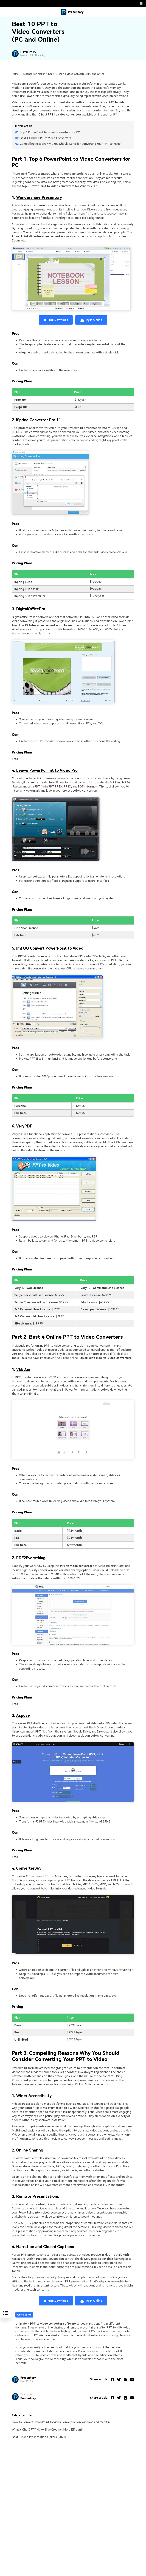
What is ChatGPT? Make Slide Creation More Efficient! (47, 2429)
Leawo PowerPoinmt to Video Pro (48, 770)
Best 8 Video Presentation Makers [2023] (39, 2437)
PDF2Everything (31, 1558)
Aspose (23, 1715)
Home (15, 73)
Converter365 (29, 1868)
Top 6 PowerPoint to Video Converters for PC (50, 132)
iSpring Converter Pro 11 (39, 420)
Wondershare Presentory (39, 197)
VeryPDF (24, 1126)
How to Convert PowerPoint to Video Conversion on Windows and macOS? (61, 2422)
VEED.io (23, 1369)
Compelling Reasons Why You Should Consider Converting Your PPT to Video (70, 143)
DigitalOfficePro (31, 609)
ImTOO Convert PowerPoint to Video (50, 948)
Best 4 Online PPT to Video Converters (45, 138)
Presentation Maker (33, 73)
